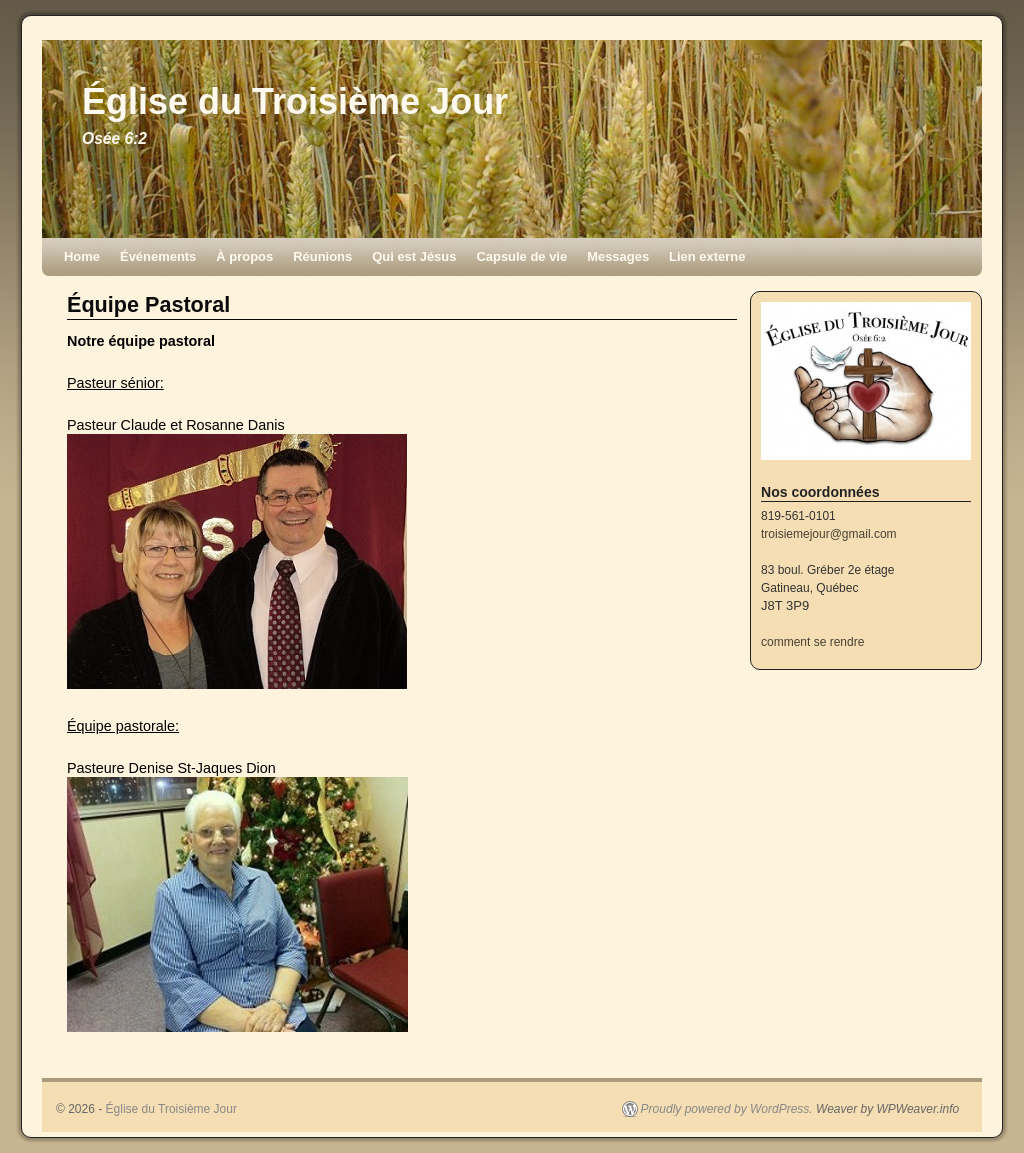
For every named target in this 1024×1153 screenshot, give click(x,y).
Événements (158, 256)
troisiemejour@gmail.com (829, 534)
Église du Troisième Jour (295, 101)
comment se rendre (812, 642)
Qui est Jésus (414, 256)
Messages (618, 256)
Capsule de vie (521, 256)
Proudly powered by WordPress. (727, 1109)
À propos (244, 256)
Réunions (322, 256)
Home (82, 256)
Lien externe (707, 256)
